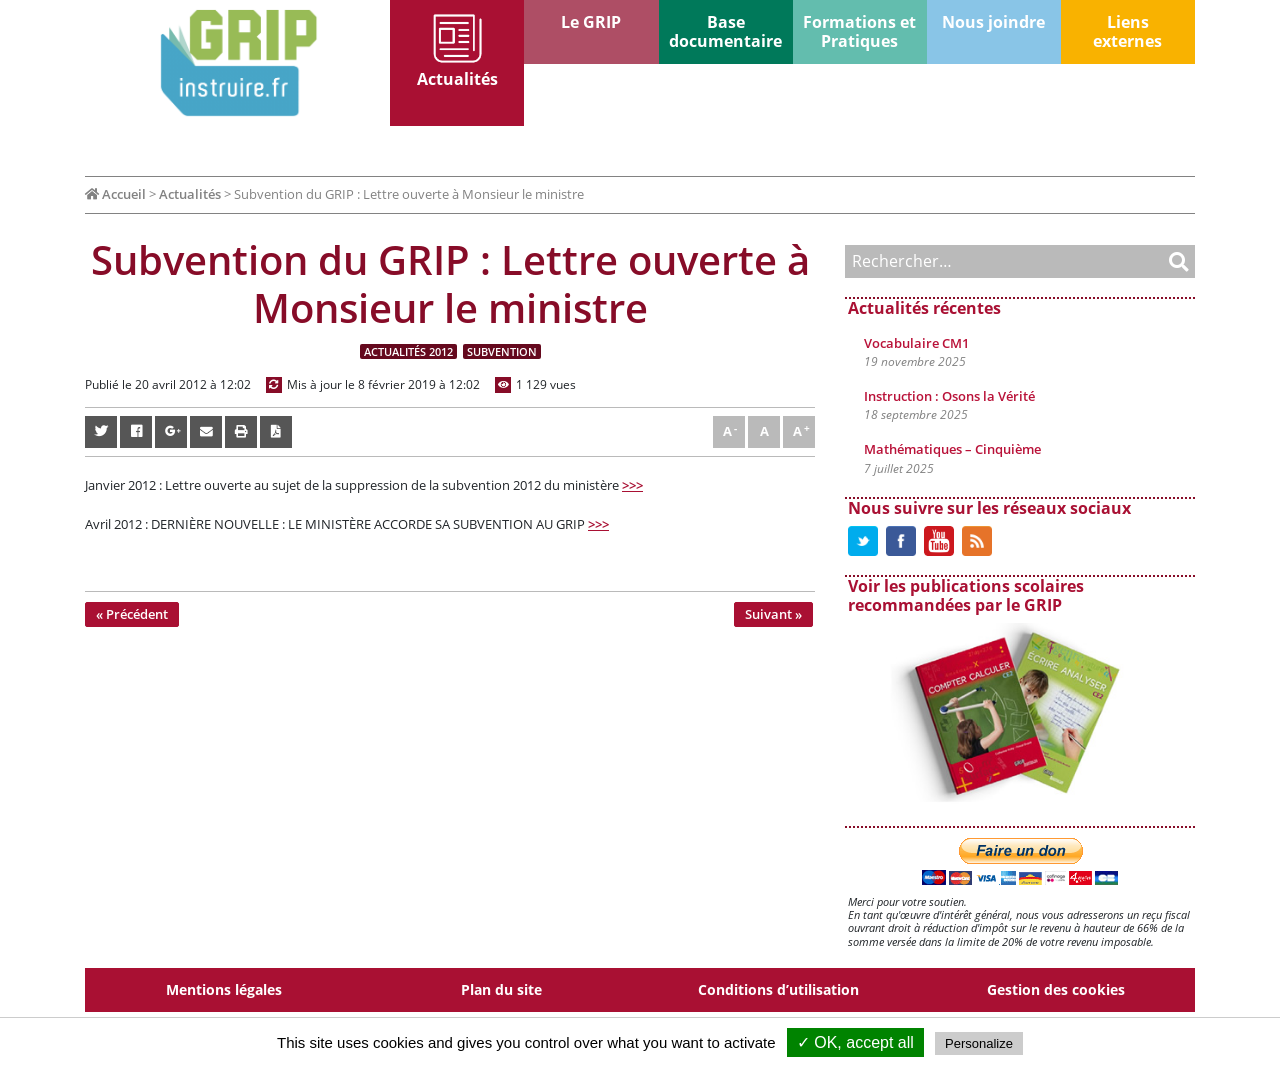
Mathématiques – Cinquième (952, 449)
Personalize (979, 1043)
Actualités (457, 79)
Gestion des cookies (1056, 989)
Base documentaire (725, 31)
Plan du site (501, 989)
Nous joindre (993, 22)
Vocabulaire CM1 (916, 343)
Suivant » (773, 614)
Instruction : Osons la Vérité (949, 396)
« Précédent (132, 614)
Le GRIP (591, 22)
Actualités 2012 (408, 351)
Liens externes (1127, 31)
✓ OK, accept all (855, 1042)
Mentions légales (224, 989)
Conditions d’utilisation (778, 989)
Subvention (502, 351)
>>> (632, 485)
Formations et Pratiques (859, 31)
